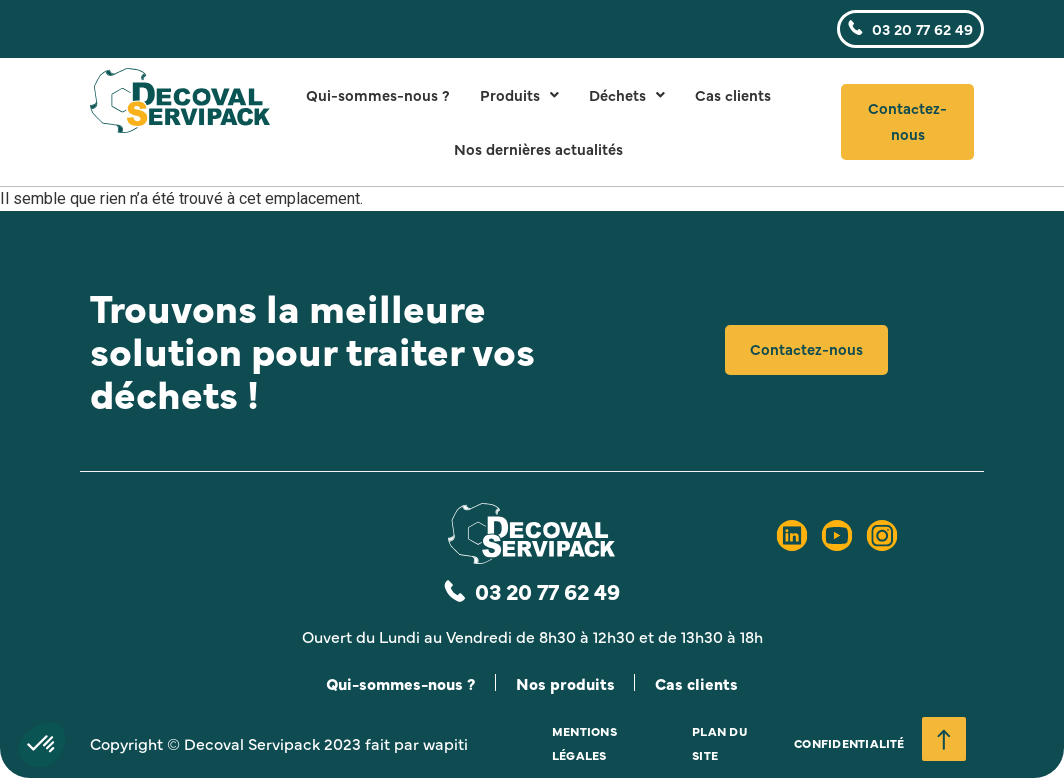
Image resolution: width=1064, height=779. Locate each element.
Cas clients (733, 94)
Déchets (627, 94)
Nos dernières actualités (538, 148)
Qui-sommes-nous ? (378, 94)
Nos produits (566, 683)
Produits (519, 94)
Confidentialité (849, 744)
